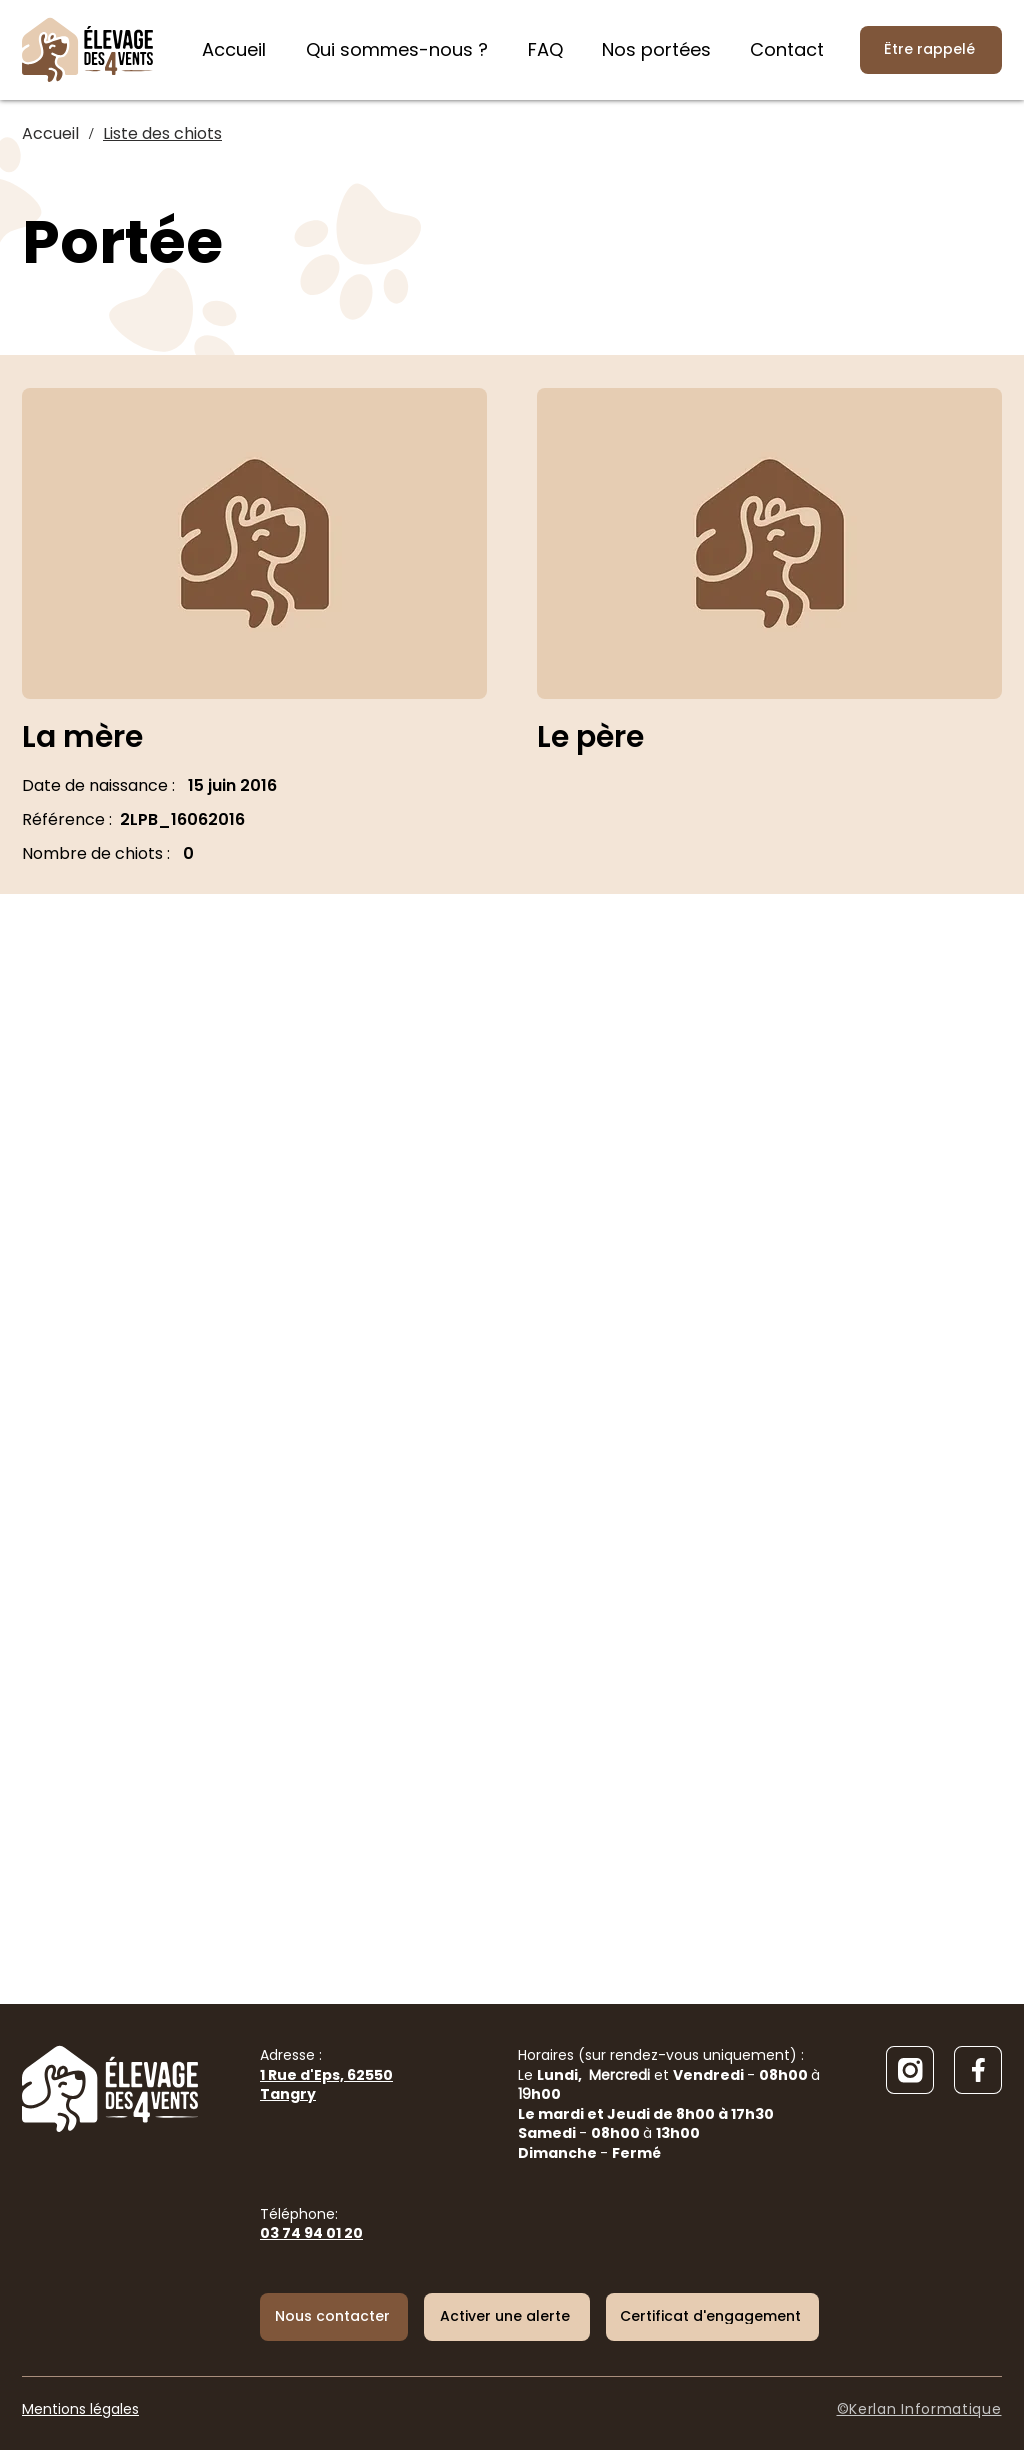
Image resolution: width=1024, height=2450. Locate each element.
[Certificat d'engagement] (712, 2317)
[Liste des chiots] (162, 134)
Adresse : (326, 2074)
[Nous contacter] (334, 2317)
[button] (507, 2317)
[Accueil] (50, 134)
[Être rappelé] (931, 50)
